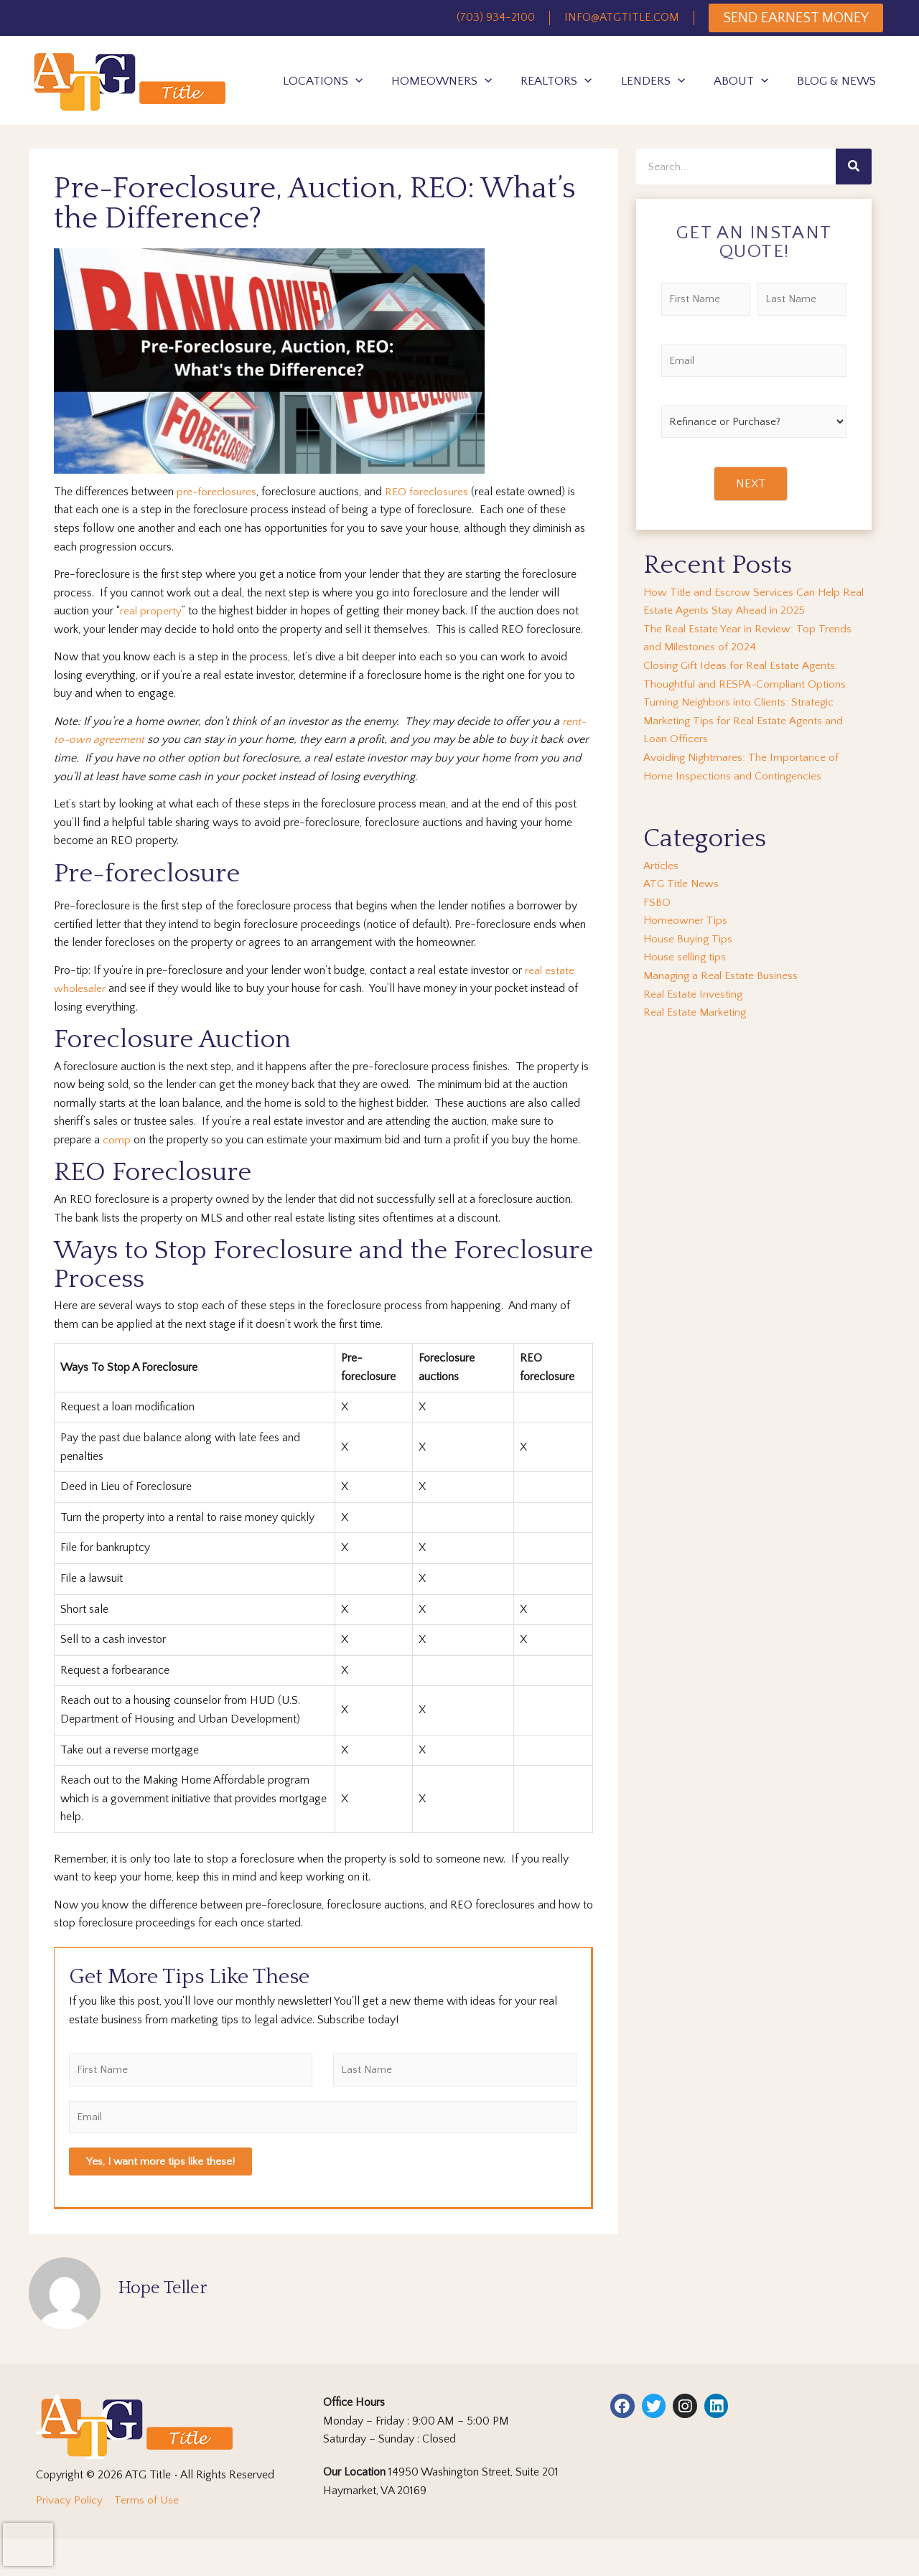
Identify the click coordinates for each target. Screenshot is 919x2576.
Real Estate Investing (694, 994)
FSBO (657, 902)
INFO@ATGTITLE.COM (621, 17)
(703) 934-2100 (496, 17)
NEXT (750, 483)
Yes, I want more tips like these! (160, 2161)
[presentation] (28, 2544)
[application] (355, 81)
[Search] (854, 166)
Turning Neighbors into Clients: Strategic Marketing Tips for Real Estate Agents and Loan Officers (744, 720)
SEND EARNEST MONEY (796, 18)
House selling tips (686, 956)
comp (117, 1139)
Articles (661, 865)
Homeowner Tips (685, 920)
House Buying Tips (688, 938)
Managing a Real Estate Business (722, 975)
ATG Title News (682, 883)
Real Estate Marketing (696, 1012)
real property (151, 610)
